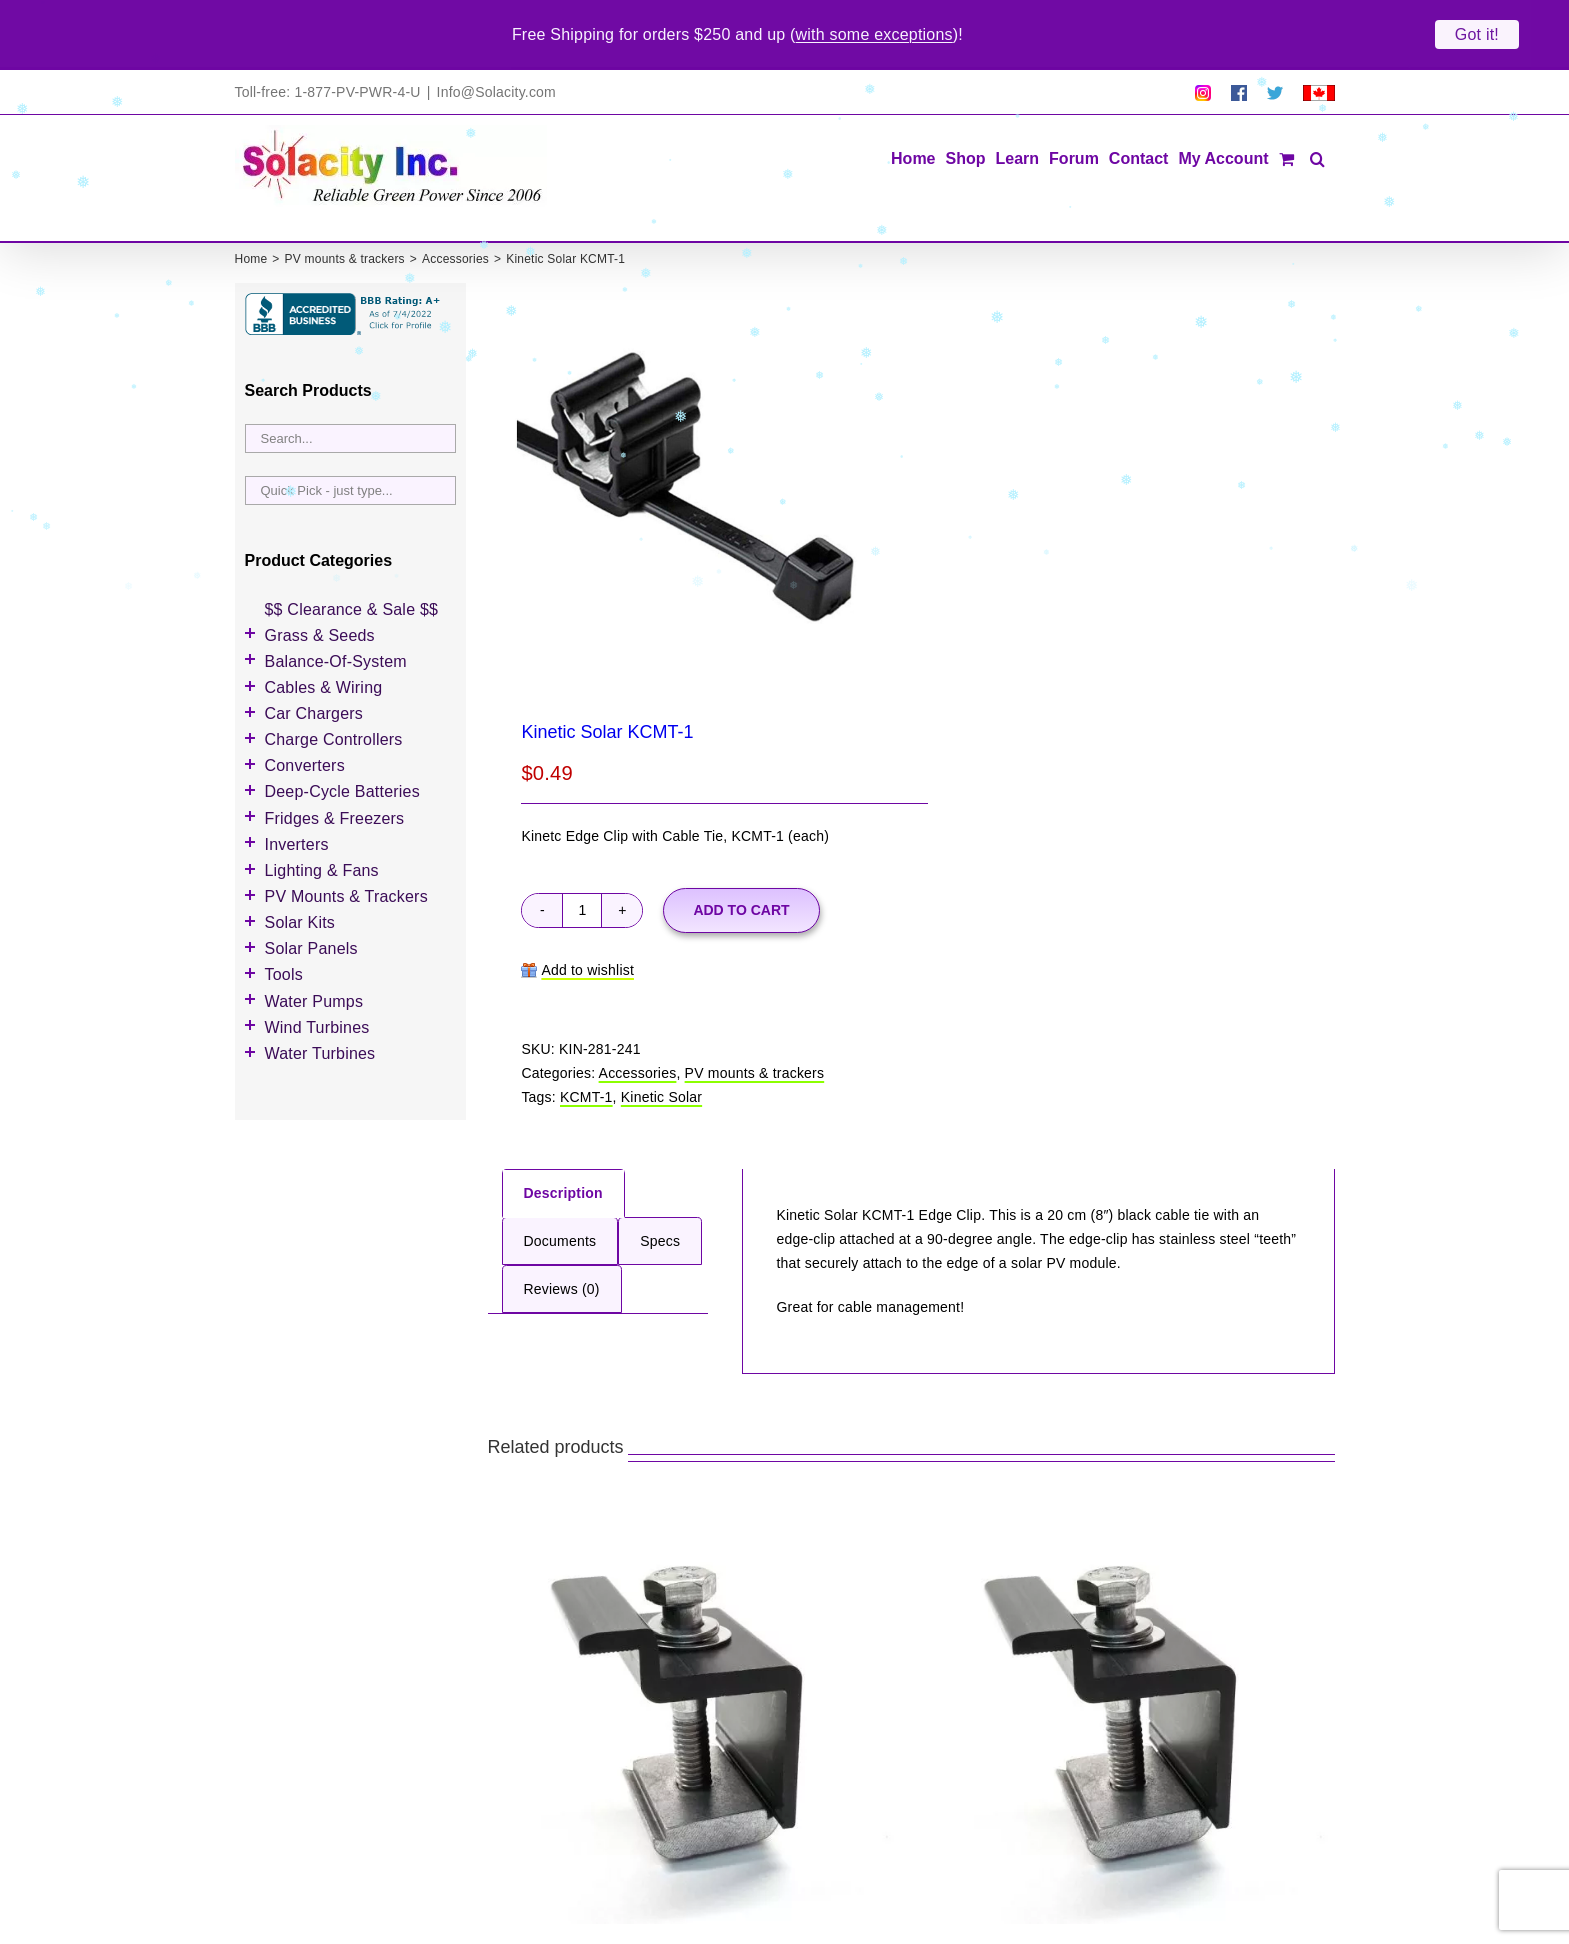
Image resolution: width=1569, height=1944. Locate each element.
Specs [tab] (660, 1198)
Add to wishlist (587, 926)
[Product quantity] (582, 867)
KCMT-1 (586, 1054)
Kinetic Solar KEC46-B (586, 1913)
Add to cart (741, 866)
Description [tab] (563, 1150)
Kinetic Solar (661, 1054)
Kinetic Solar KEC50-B (1019, 1913)
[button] (1317, 114)
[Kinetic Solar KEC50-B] (1128, 1676)
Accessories (638, 1030)
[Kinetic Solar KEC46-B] (695, 1676)
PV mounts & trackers (755, 1030)
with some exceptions (874, 34)
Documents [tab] (560, 1198)
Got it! (1477, 34)
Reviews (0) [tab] (562, 1246)
